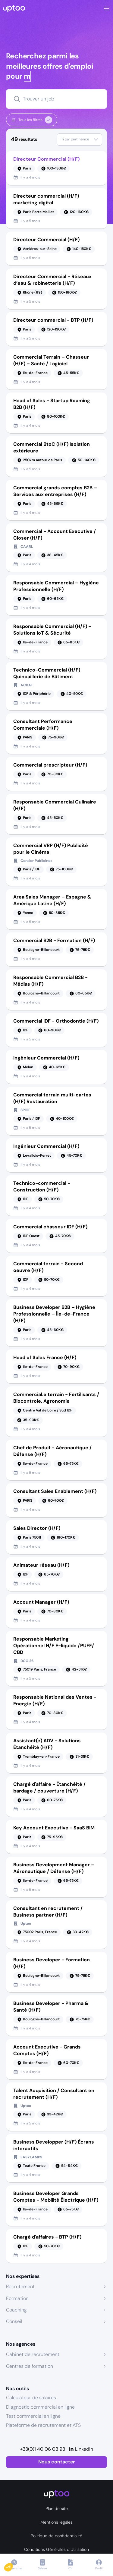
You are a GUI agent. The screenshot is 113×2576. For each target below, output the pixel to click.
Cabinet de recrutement (32, 2354)
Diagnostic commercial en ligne (40, 2407)
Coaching (16, 2310)
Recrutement (20, 2286)
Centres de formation (29, 2366)
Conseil (14, 2321)
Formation (17, 2298)
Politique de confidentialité (56, 2535)
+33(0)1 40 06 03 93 (42, 2449)
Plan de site (57, 2508)
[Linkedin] (81, 2449)
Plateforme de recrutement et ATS (43, 2425)
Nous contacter (56, 2462)
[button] (12, 2565)
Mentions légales (56, 2522)
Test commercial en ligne (33, 2416)
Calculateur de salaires (31, 2397)
